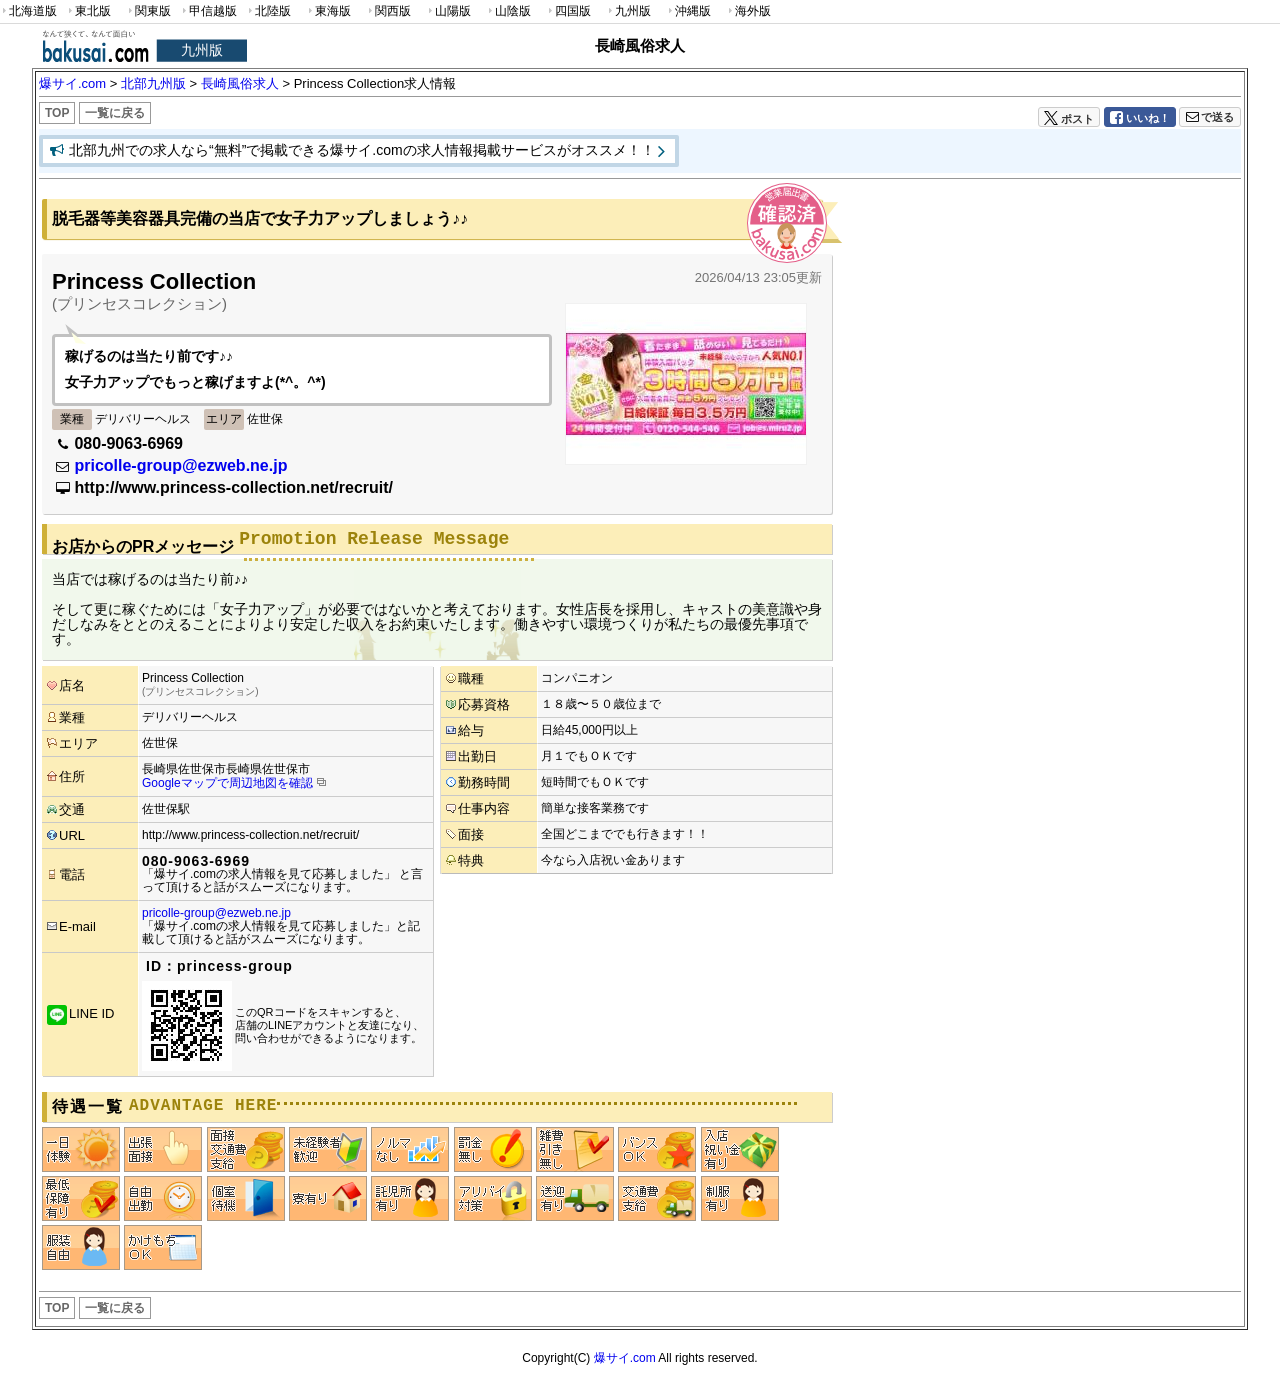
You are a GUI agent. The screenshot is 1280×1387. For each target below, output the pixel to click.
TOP (57, 113)
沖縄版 (688, 11)
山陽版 (448, 11)
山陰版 (508, 11)
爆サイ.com (625, 1358)
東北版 (88, 11)
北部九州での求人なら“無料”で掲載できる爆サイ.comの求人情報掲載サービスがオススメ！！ (362, 150)
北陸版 (268, 11)
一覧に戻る (115, 113)
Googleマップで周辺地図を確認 (227, 783)
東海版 (328, 11)
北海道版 (28, 11)
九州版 (628, 11)
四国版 (568, 11)
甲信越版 (208, 11)
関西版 (388, 11)
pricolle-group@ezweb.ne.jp (180, 465)
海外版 (748, 11)
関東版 (148, 11)
